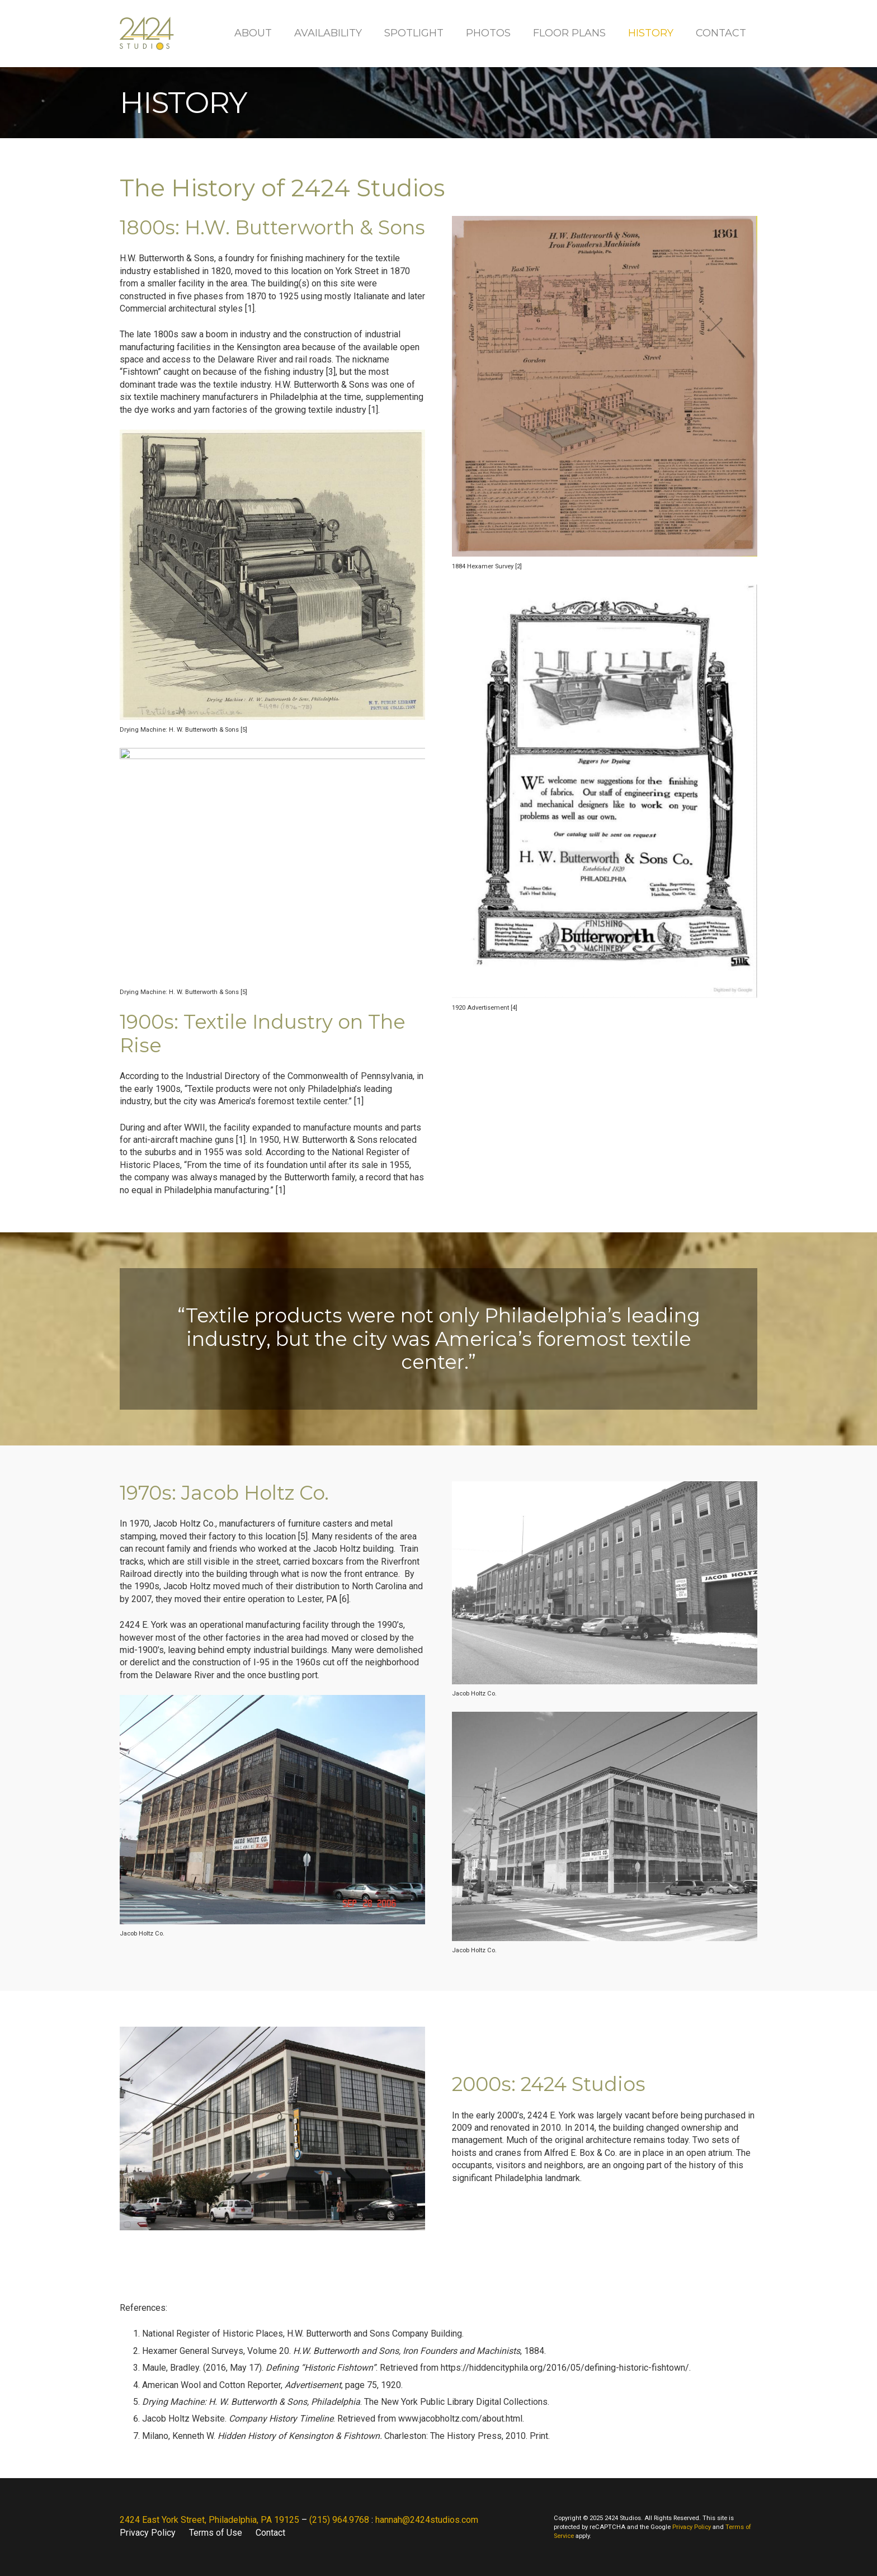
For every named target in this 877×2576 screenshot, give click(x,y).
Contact (270, 2532)
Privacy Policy (148, 2532)
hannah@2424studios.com (426, 2519)
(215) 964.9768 (339, 2519)
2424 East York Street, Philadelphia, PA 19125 (209, 2519)
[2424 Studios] (147, 33)
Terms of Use (215, 2532)
